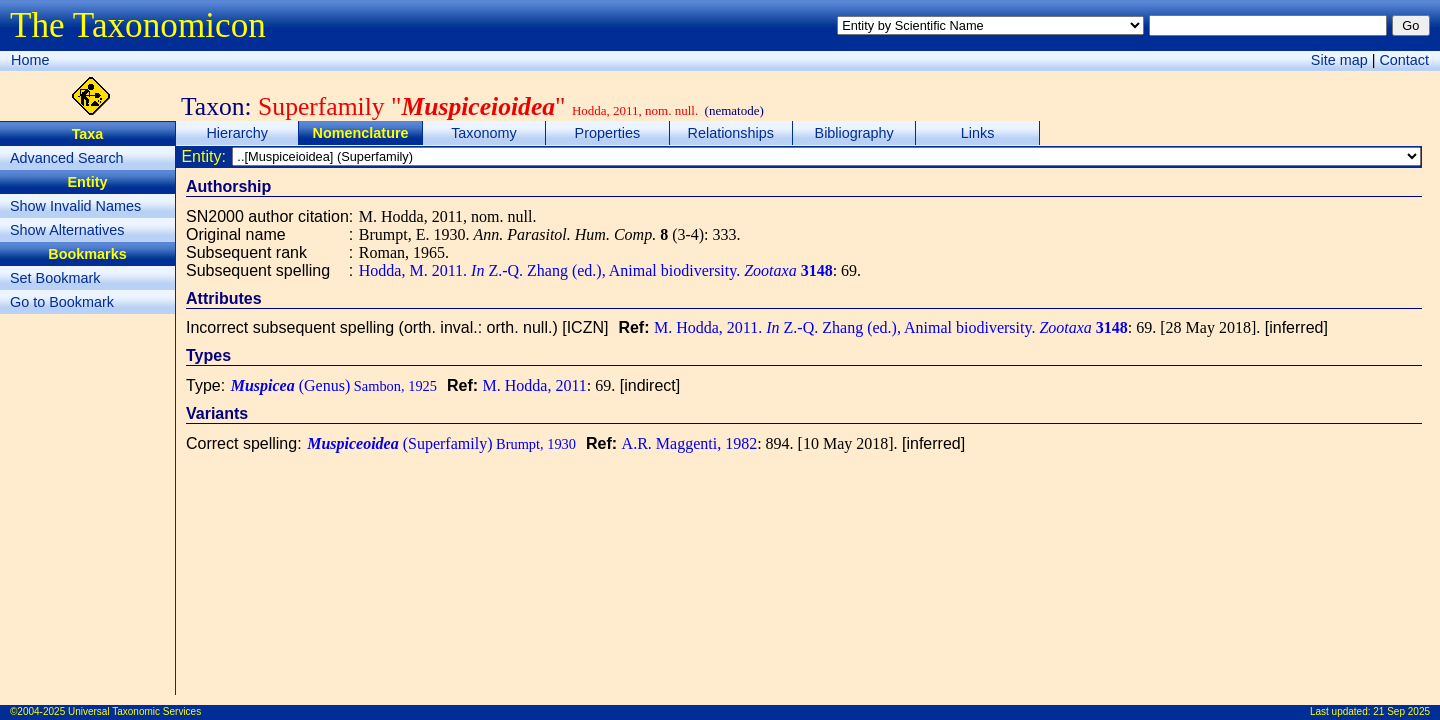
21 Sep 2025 (1401, 711)
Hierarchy (237, 133)
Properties (608, 133)
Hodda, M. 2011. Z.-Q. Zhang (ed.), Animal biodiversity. (596, 270)
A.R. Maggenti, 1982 (690, 443)
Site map (1339, 60)
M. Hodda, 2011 (535, 385)
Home (30, 60)
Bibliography (854, 133)
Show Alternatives (67, 230)
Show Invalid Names (75, 206)
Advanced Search (67, 158)
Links (978, 133)
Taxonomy (484, 133)
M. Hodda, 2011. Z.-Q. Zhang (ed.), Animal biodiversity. (891, 327)
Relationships (731, 133)
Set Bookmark (55, 278)
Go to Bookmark (62, 302)
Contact (1404, 60)
